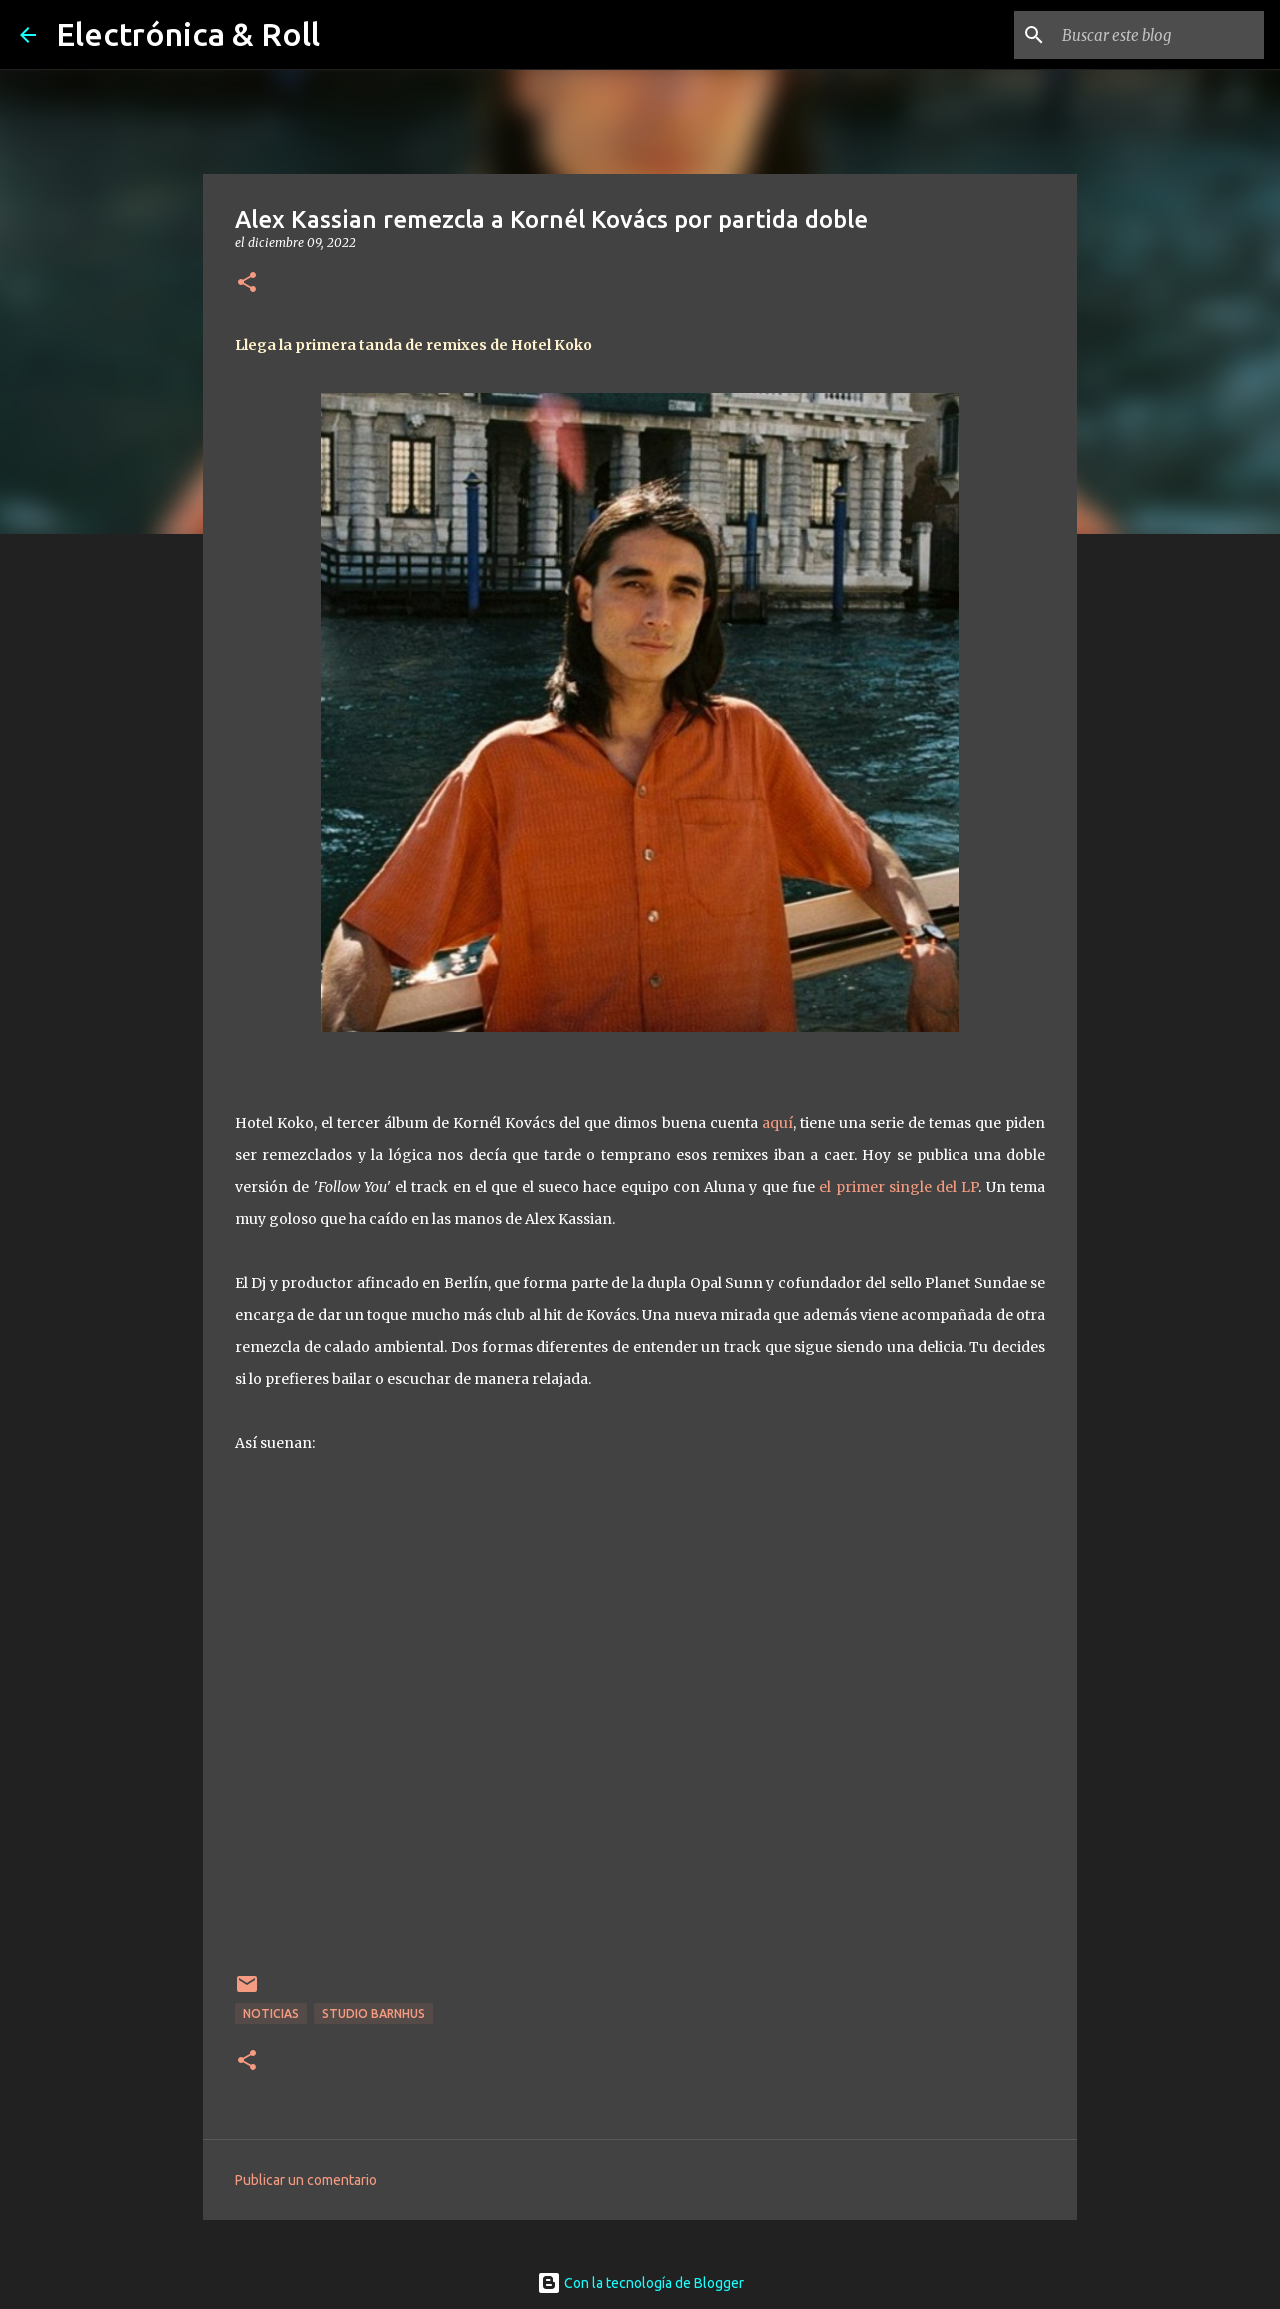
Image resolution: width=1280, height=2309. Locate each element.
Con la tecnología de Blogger (640, 2283)
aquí (777, 1123)
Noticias (271, 2013)
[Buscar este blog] (1159, 35)
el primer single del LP (898, 1187)
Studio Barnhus (373, 2013)
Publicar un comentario (306, 2180)
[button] (247, 283)
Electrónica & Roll (188, 34)
